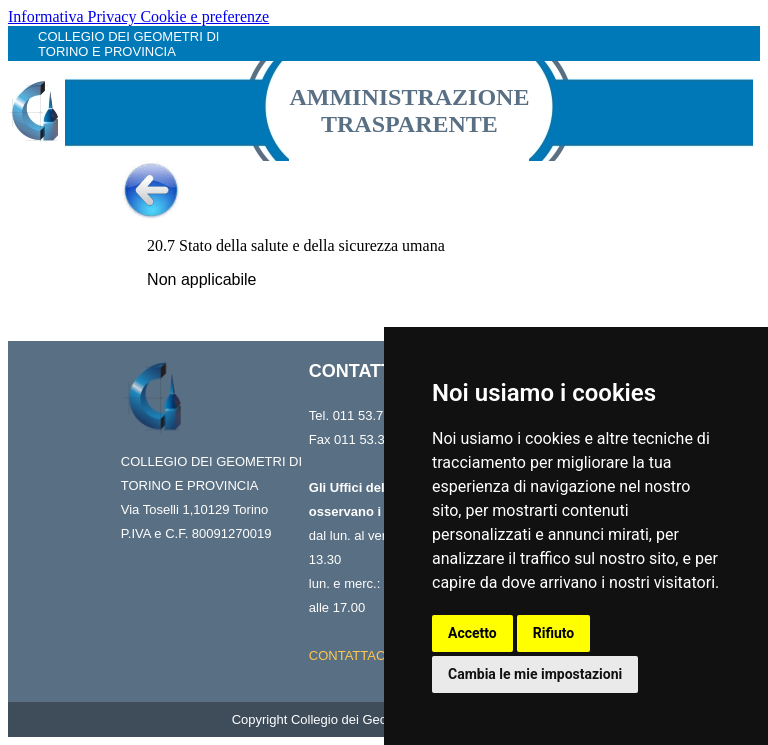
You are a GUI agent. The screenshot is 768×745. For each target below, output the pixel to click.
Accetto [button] (472, 633)
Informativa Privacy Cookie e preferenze (138, 16)
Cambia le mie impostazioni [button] (535, 674)
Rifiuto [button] (554, 633)
